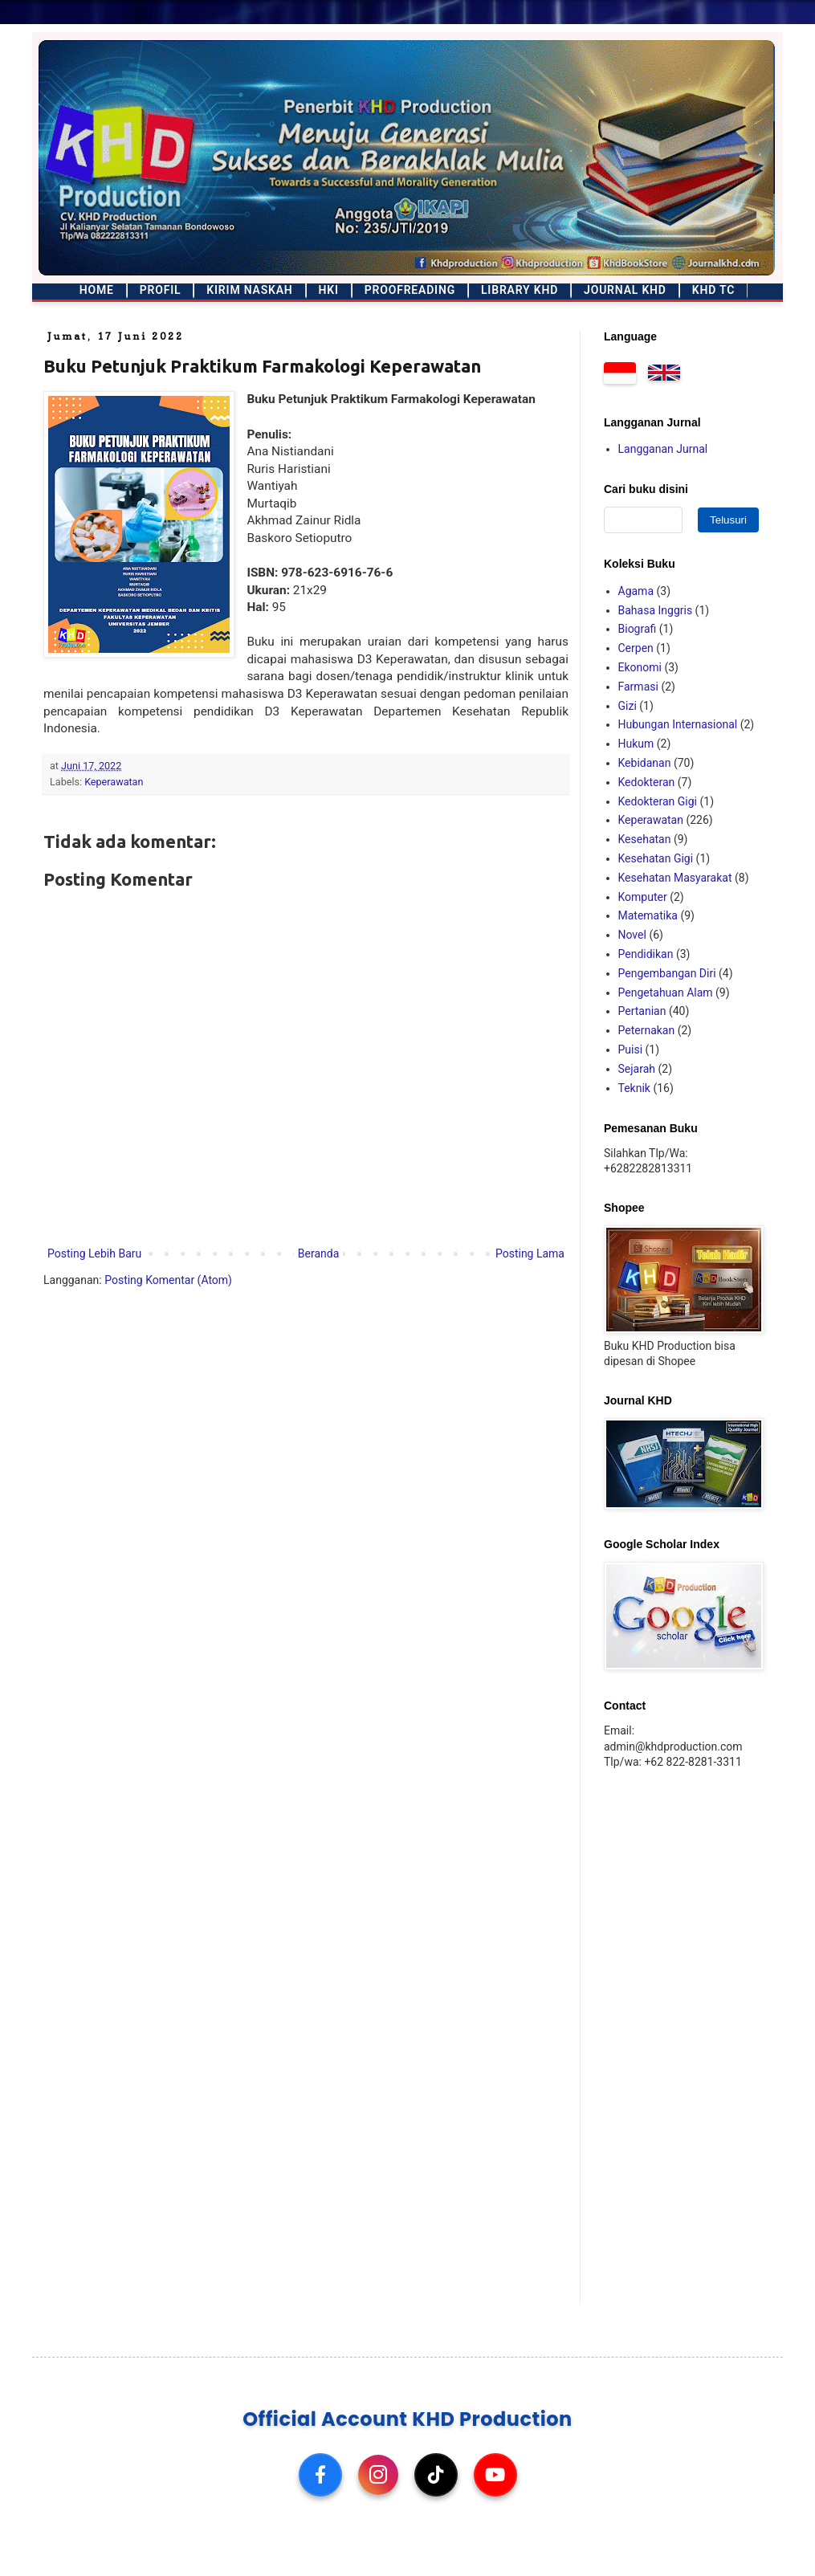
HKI (329, 289)
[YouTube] (495, 2475)
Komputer (642, 897)
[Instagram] (378, 2475)
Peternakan (646, 1030)
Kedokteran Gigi (658, 801)
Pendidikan (646, 954)
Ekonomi (640, 667)
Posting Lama (529, 1253)
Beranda (318, 1253)
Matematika (648, 915)
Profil (160, 289)
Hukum (636, 743)
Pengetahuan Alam (665, 992)
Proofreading (410, 289)
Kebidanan (644, 762)
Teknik (634, 1088)
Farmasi (638, 686)
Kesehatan (644, 839)
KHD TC (713, 289)
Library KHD (519, 289)
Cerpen (636, 648)
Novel (632, 934)
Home (96, 289)
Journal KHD (625, 289)
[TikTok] (436, 2475)
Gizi (627, 705)
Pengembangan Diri (667, 973)
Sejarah (637, 1068)
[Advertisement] (678, 2035)
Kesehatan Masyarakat (675, 877)
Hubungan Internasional (678, 724)
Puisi (630, 1049)
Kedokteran (646, 782)
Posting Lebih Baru (94, 1253)
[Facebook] (320, 2475)
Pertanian (642, 1011)
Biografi (637, 628)
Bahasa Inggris (655, 610)
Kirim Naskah (249, 289)
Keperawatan (113, 782)
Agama (636, 591)
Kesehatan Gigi (656, 858)
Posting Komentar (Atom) (168, 1280)
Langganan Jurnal (663, 448)
